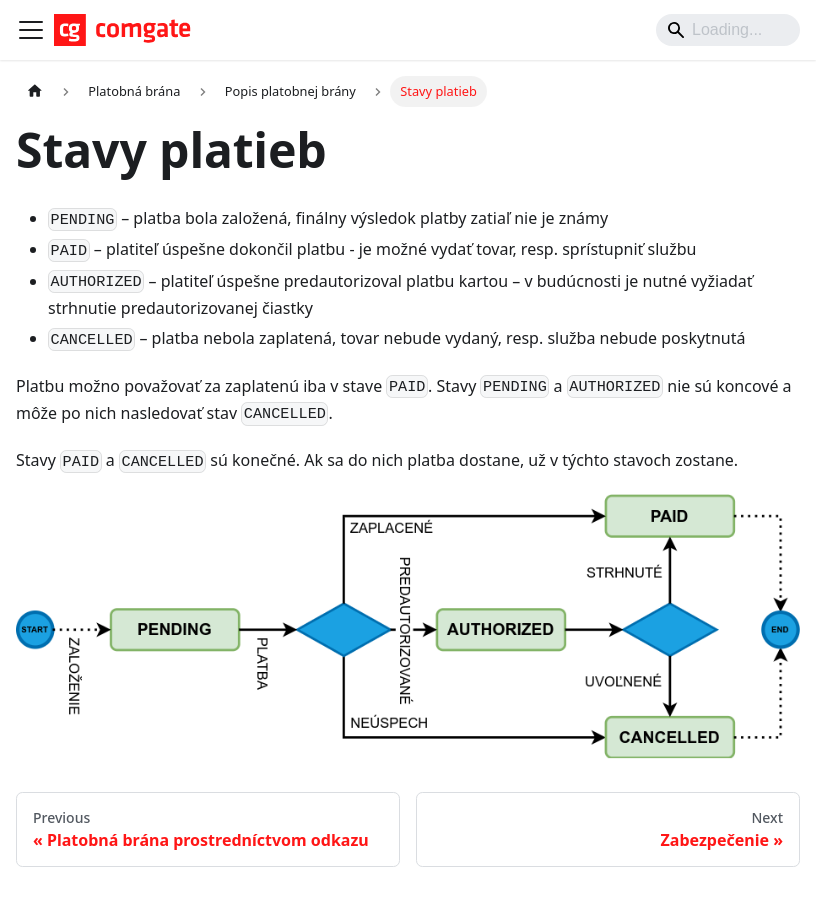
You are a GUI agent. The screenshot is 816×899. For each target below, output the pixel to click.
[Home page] (35, 91)
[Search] (728, 30)
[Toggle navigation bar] (31, 30)
